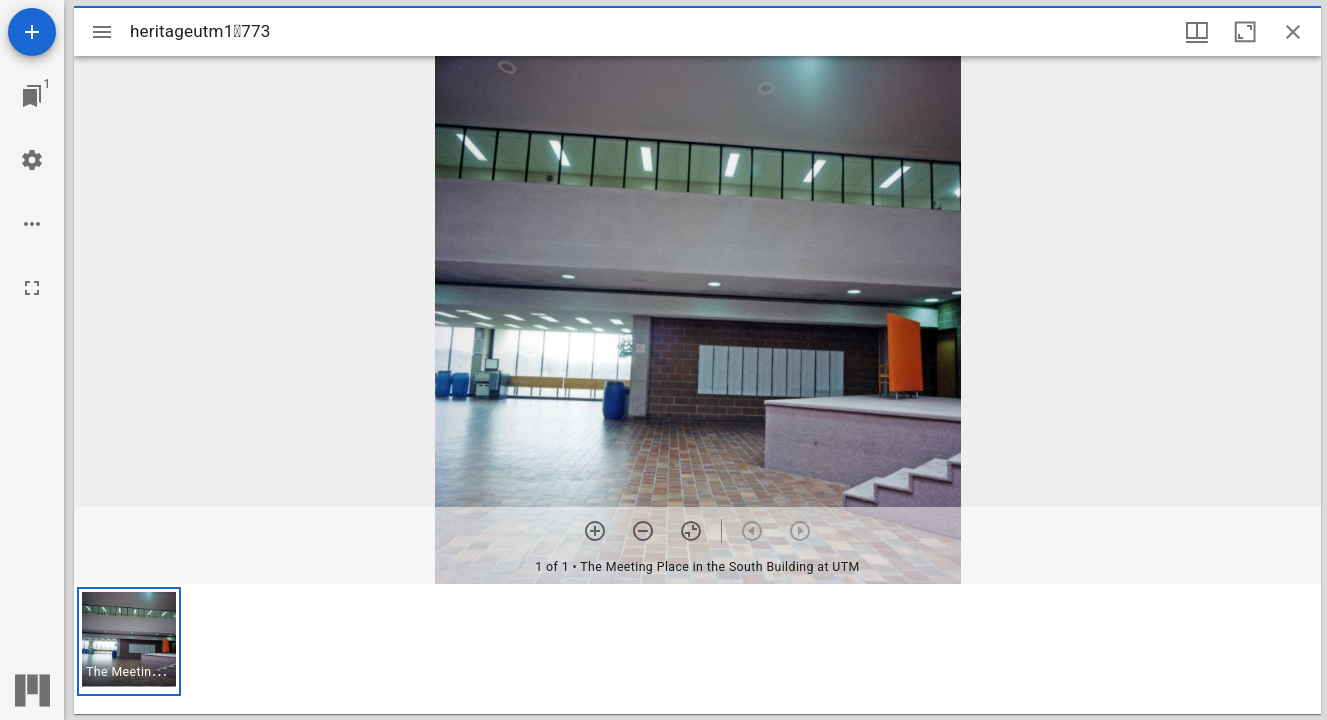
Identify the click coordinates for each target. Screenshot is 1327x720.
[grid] (697, 649)
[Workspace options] (32, 224)
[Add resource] (32, 32)
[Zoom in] (595, 531)
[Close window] (1293, 32)
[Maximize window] (1245, 32)
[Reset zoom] (691, 531)
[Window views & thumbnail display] (1197, 32)
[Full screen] (32, 288)
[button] (129, 641)
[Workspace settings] (32, 160)
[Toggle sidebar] (102, 32)
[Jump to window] (32, 96)
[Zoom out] (643, 531)
